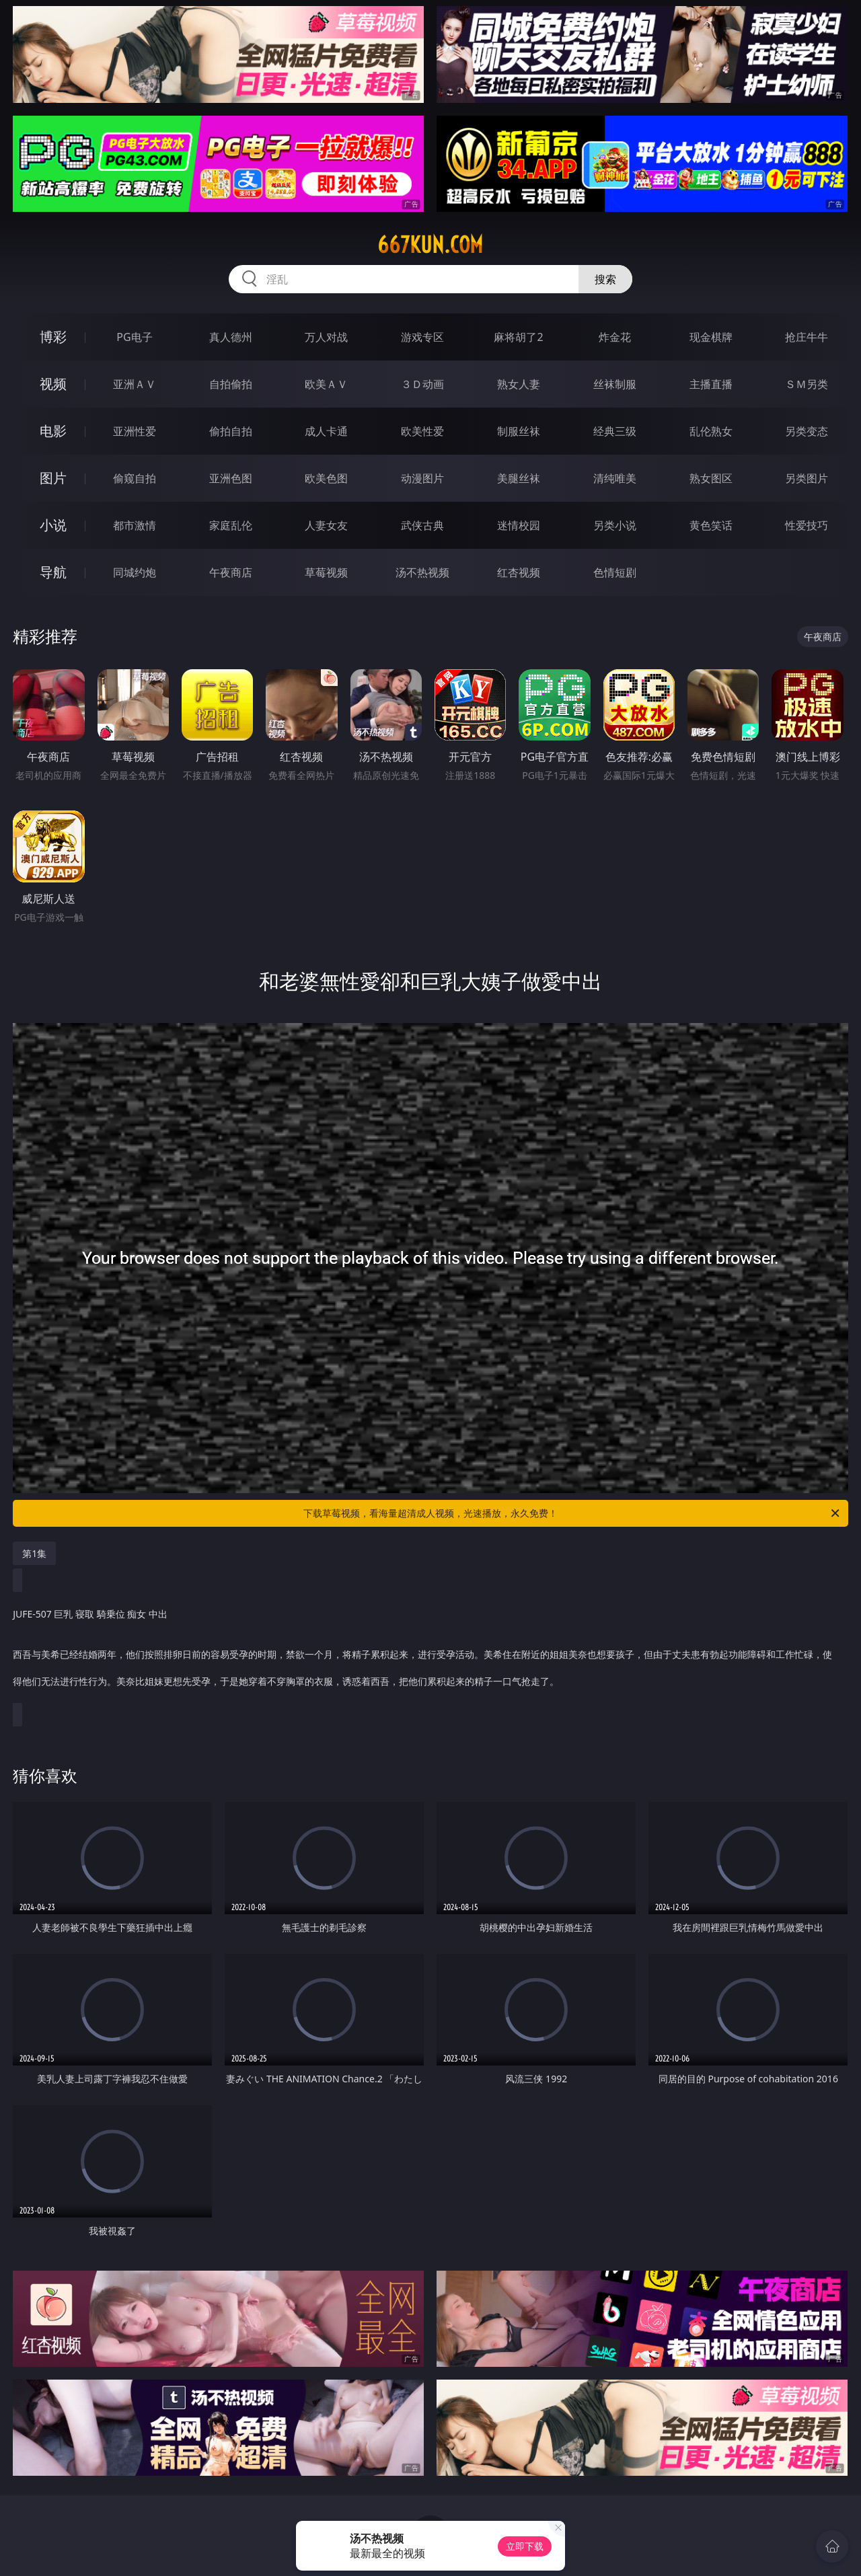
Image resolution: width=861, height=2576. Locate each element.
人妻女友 (326, 525)
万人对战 (326, 337)
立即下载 (525, 2546)
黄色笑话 (711, 525)
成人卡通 (326, 431)
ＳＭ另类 (806, 384)
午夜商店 (230, 572)
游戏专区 (422, 337)
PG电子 (134, 337)
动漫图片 (422, 478)
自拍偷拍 (230, 384)
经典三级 (614, 431)
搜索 (605, 279)
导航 (53, 572)
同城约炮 (134, 572)
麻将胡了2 (518, 337)
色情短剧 (614, 572)
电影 (53, 431)
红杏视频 (518, 572)
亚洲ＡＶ (134, 384)
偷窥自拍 (134, 478)
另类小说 (614, 525)
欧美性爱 (422, 431)
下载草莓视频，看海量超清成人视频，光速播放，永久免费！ (572, 1513)
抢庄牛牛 (806, 337)
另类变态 (806, 431)
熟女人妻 (518, 384)
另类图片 (806, 478)
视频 (53, 384)
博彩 (53, 337)
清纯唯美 (614, 478)
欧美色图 (326, 478)
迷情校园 (518, 525)
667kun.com (430, 244)
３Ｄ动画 (422, 384)
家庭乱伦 (230, 525)
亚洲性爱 (134, 431)
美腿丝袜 (518, 478)
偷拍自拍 (230, 431)
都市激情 (134, 525)
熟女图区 (711, 478)
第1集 (34, 1553)
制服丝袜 (518, 431)
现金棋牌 (711, 337)
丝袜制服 (614, 384)
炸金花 (615, 337)
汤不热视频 (422, 572)
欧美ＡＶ (326, 384)
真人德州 (230, 337)
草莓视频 (326, 572)
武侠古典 (422, 525)
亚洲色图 (230, 478)
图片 (53, 478)
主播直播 (711, 384)
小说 (53, 525)
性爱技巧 (806, 525)
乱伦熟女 (711, 431)
